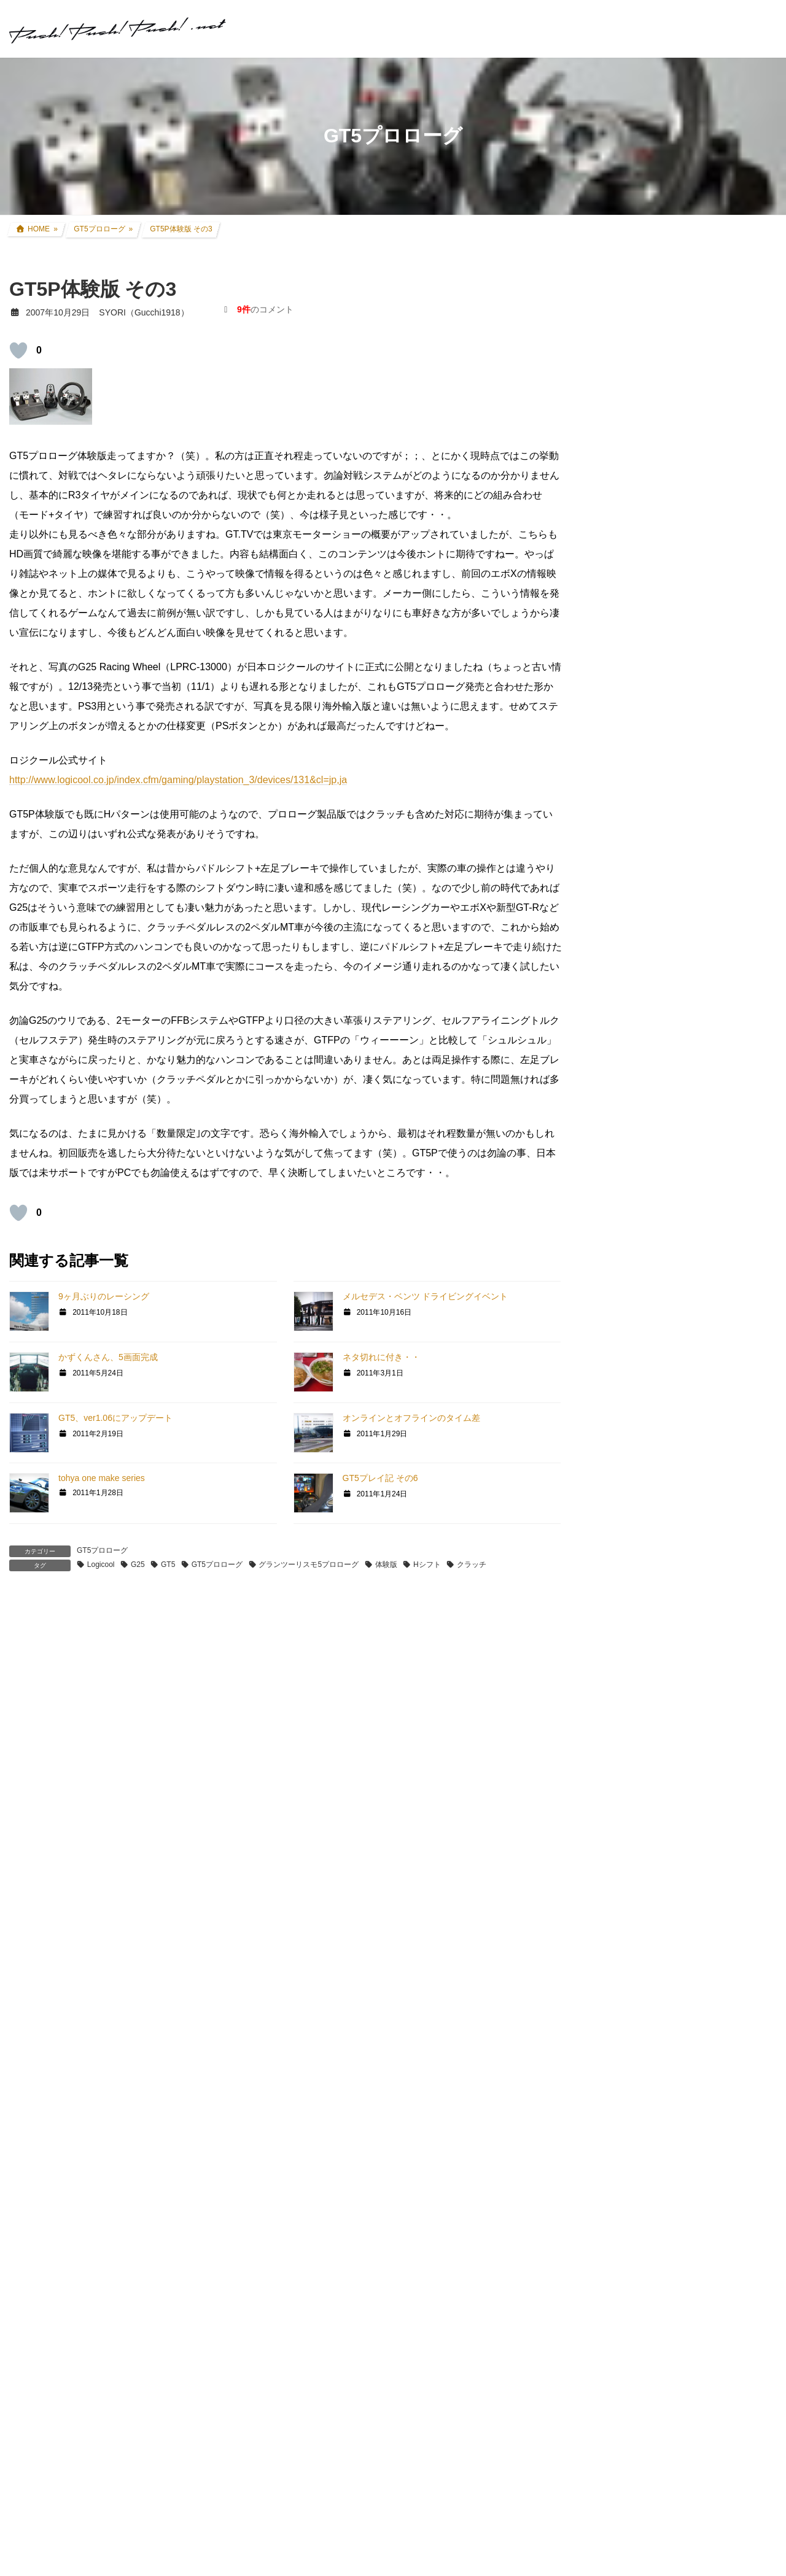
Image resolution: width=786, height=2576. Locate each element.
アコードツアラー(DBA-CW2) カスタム (680, 981)
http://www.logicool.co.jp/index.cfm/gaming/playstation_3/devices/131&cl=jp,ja (178, 780)
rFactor (609, 1621)
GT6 (604, 1321)
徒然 (604, 1714)
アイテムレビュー (639, 1170)
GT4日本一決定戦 (630, 1437)
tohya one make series (101, 1478)
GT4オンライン (626, 1413)
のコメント (265, 309)
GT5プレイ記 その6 (380, 1478)
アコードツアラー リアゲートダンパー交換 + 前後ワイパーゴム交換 (708, 715)
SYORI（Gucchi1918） (692, 1816)
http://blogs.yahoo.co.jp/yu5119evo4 (103, 2523)
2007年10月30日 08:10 (68, 1680)
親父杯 (609, 1218)
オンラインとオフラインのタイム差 (411, 1418)
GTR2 (607, 1576)
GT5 (168, 1564)
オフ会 (609, 1667)
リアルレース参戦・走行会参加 (665, 1076)
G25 (138, 1564)
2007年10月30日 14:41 (68, 1978)
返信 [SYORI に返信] (34, 2249)
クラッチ (471, 1564)
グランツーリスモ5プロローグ (309, 1564)
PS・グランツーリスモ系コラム (658, 1528)
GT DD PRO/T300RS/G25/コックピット (673, 1552)
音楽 (604, 1691)
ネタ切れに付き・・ (381, 1357)
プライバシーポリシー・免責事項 (661, 2302)
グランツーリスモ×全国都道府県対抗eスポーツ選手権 (682, 1247)
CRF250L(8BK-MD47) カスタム (665, 910)
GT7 (604, 1277)
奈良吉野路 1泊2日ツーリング (704, 426)
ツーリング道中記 (639, 1147)
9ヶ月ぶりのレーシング (103, 1296)
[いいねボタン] (18, 350)
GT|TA (608, 1461)
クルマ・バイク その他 (649, 1194)
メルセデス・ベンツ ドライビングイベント (425, 1296)
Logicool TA (618, 1483)
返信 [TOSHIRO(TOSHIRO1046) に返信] (34, 1892)
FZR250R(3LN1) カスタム (655, 957)
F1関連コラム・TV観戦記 (654, 1123)
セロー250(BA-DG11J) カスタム (666, 934)
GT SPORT (618, 1299)
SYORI (38, 1965)
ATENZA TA (619, 1506)
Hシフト (427, 1564)
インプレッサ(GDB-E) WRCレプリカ (676, 1029)
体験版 (386, 1564)
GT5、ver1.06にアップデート (115, 1418)
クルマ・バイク (626, 886)
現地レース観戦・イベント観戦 (665, 1100)
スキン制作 (617, 1643)
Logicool (101, 1564)
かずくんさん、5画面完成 (108, 1357)
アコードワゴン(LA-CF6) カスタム (671, 1005)
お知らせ (613, 1738)
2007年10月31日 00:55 (68, 2335)
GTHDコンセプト (630, 1390)
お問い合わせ (617, 2289)
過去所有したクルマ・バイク (661, 1052)
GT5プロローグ (102, 1550)
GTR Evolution (624, 1598)
